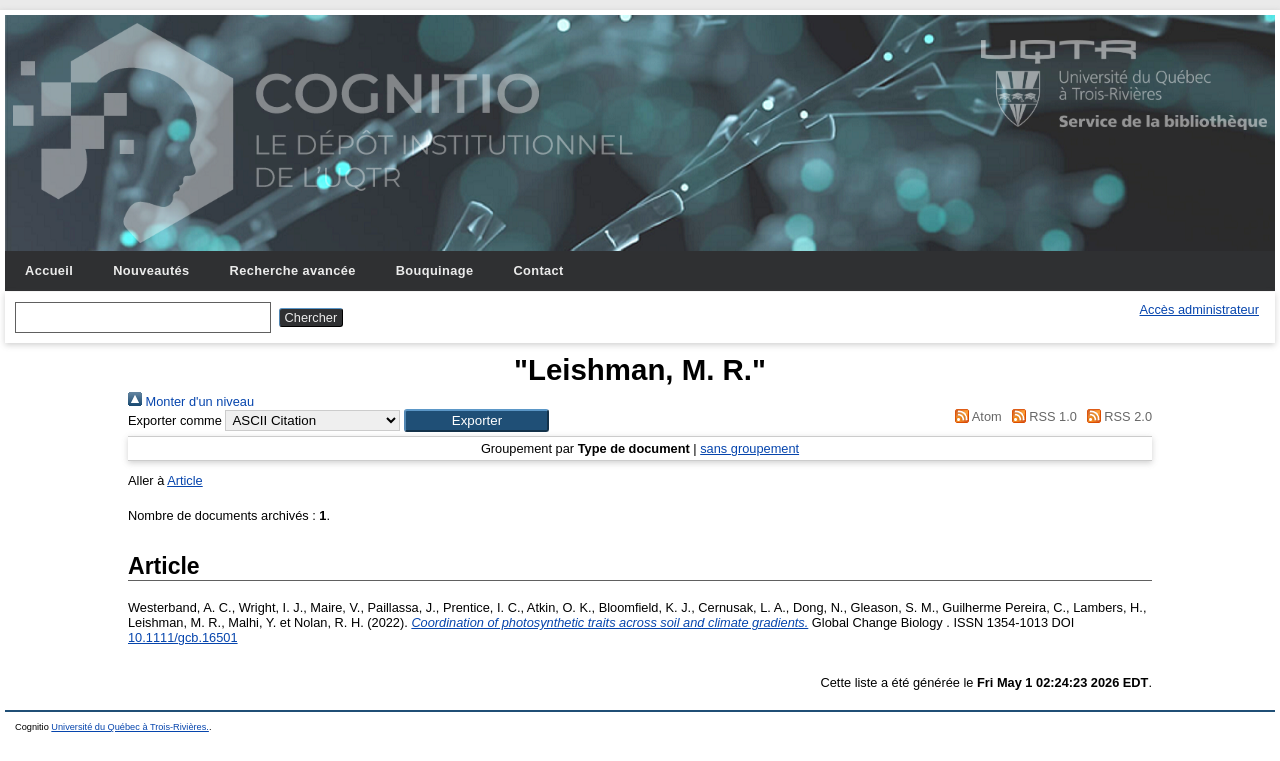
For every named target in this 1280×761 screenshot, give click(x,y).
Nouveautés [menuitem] (151, 270)
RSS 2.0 (1116, 416)
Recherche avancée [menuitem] (293, 270)
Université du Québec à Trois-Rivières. (130, 727)
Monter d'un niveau (191, 401)
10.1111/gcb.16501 (183, 637)
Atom (975, 416)
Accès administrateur (1199, 309)
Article (185, 480)
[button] (476, 420)
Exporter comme (175, 420)
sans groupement (749, 448)
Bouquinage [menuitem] (435, 270)
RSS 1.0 (1041, 416)
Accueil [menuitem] (49, 270)
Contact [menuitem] (538, 270)
